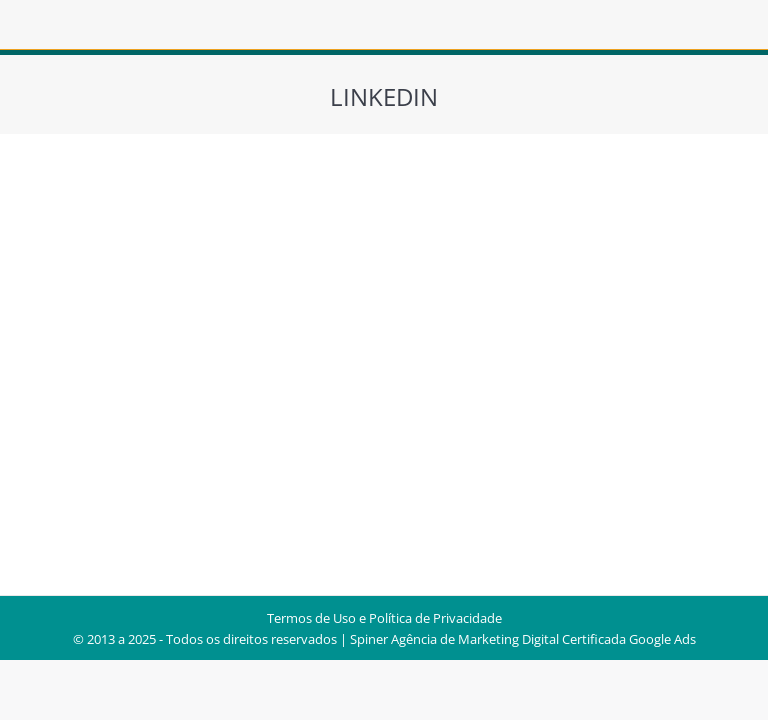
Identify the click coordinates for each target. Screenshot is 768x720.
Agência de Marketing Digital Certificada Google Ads (543, 639)
